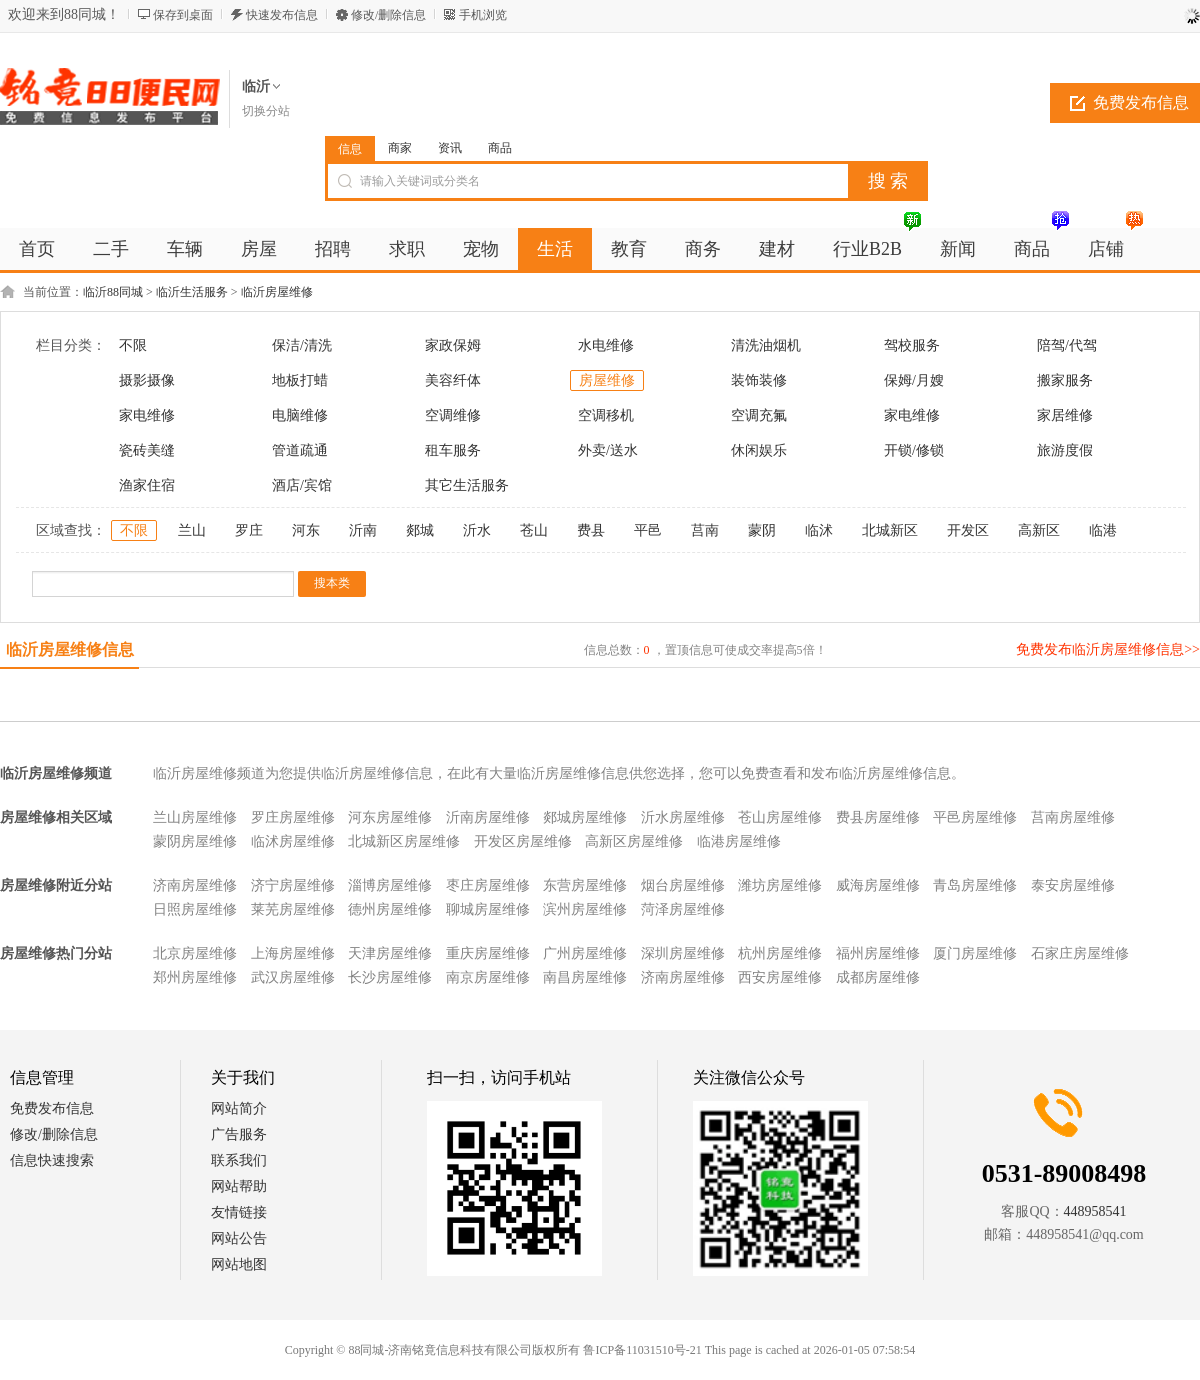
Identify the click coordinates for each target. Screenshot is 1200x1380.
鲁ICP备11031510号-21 (642, 1350)
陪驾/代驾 (1067, 345)
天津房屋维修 (390, 953)
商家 (400, 148)
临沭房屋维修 (293, 841)
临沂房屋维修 (277, 292)
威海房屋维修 (878, 885)
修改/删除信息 (388, 15)
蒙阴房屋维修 (195, 841)
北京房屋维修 (195, 953)
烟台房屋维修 (683, 885)
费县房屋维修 (878, 817)
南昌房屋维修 (585, 977)
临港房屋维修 (739, 841)
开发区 (968, 530)
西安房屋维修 (780, 977)
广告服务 (239, 1134)
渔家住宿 (147, 485)
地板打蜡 (300, 380)
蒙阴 (762, 530)
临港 (1103, 530)
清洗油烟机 (766, 345)
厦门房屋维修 (975, 953)
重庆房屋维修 (488, 953)
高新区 (1039, 530)
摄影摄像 (147, 380)
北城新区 (890, 530)
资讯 (450, 148)
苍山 (534, 530)
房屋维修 (607, 380)
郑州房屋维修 (195, 977)
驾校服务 (912, 345)
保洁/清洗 (302, 345)
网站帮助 (239, 1186)
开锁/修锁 (914, 450)
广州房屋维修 (585, 953)
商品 (500, 148)
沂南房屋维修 (488, 817)
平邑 (648, 530)
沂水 (477, 530)
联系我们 (239, 1160)
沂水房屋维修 (683, 817)
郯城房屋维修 (585, 817)
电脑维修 (300, 415)
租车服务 (453, 450)
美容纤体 (453, 380)
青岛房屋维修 (975, 885)
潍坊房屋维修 (780, 885)
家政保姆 (453, 345)
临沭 (819, 530)
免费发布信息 (52, 1108)
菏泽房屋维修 (683, 909)
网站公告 (239, 1238)
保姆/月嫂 (914, 380)
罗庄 (249, 530)
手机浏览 (483, 15)
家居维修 (1065, 415)
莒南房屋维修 (1073, 817)
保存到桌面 (183, 15)
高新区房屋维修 (634, 841)
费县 (591, 530)
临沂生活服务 (192, 292)
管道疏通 (300, 450)
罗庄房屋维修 (293, 817)
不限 (133, 345)
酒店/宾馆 (302, 485)
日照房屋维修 (195, 909)
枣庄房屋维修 (488, 885)
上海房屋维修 (293, 953)
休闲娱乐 (759, 450)
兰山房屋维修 (195, 817)
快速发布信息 (282, 15)
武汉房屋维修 (293, 977)
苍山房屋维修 (780, 817)
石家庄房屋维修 (1080, 953)
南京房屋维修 (488, 977)
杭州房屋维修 (780, 953)
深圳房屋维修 (683, 953)
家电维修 (147, 415)
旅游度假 (1065, 450)
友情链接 (239, 1212)
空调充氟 (759, 415)
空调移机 (606, 415)
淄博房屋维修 (390, 885)
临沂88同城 (113, 292)
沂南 (363, 530)
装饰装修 (759, 380)
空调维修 (453, 415)
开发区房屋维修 (523, 841)
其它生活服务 (467, 485)
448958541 (1095, 1211)
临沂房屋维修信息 (70, 649)
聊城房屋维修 (488, 909)
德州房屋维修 (390, 909)
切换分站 (266, 111)
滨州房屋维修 (585, 909)
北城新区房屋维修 (404, 841)
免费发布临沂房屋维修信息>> (1108, 649)
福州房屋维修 (878, 953)
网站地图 (239, 1264)
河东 (306, 530)
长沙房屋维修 (390, 977)
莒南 (705, 530)
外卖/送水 (608, 450)
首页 (37, 249)
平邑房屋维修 (975, 817)
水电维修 (606, 345)
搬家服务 (1065, 380)
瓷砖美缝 (147, 450)
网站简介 (239, 1108)
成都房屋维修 (878, 977)
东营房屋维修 (585, 885)
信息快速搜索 (52, 1160)
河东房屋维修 (390, 817)
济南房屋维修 (195, 885)
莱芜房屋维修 (293, 909)
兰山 (192, 530)
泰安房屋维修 (1073, 885)
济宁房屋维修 (293, 885)
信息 (350, 149)
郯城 (420, 530)
